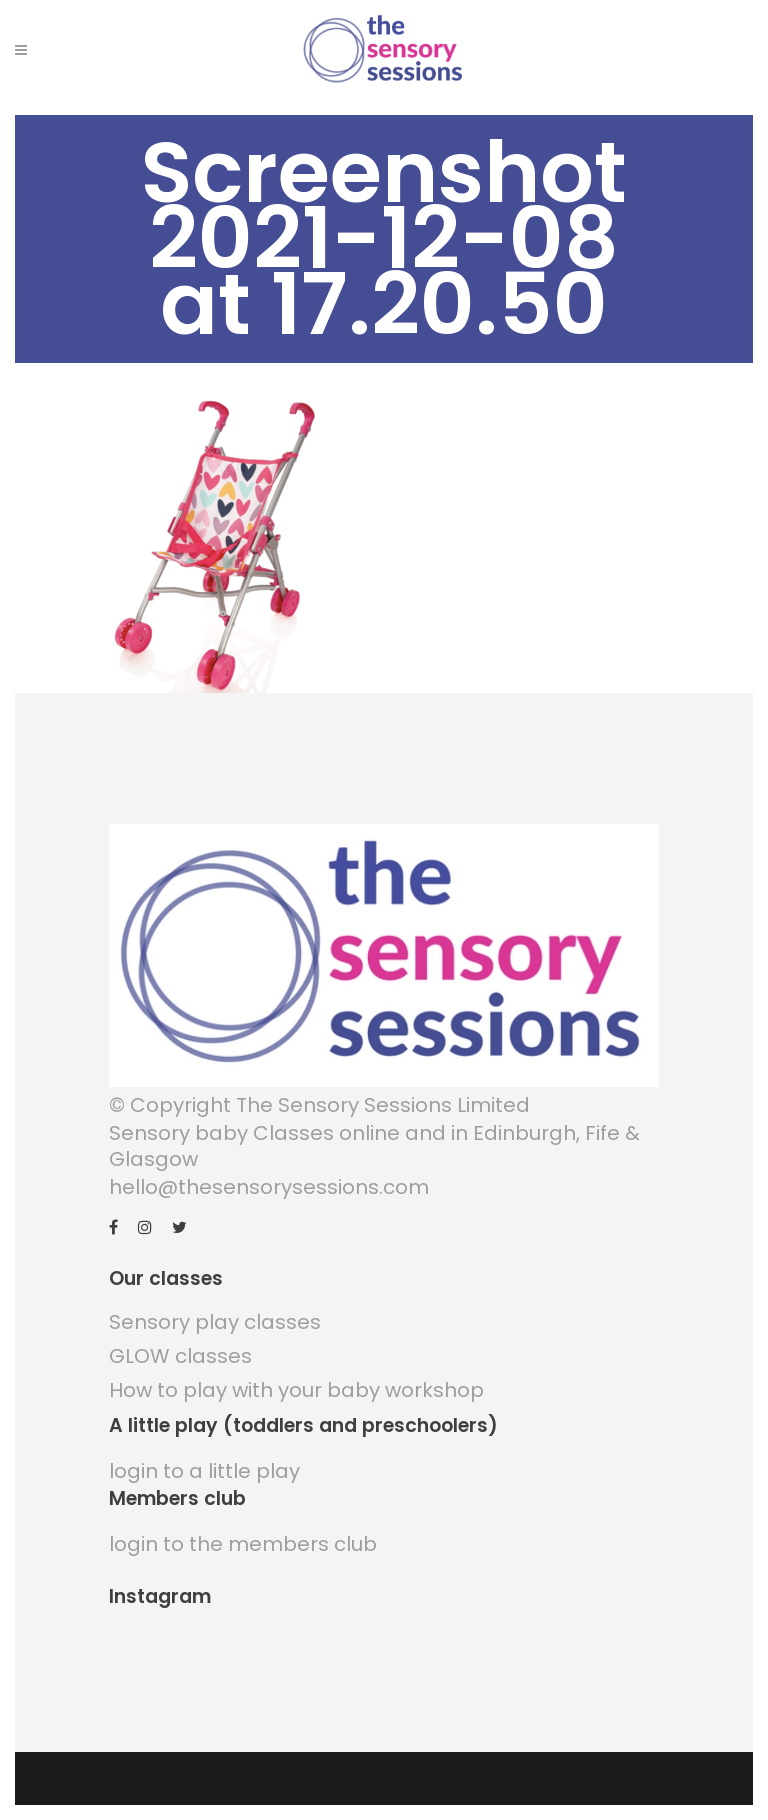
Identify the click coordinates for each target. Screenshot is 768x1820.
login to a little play (204, 1471)
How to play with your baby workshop (296, 1390)
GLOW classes (180, 1356)
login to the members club (243, 1544)
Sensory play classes (215, 1322)
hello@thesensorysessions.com (269, 1187)
